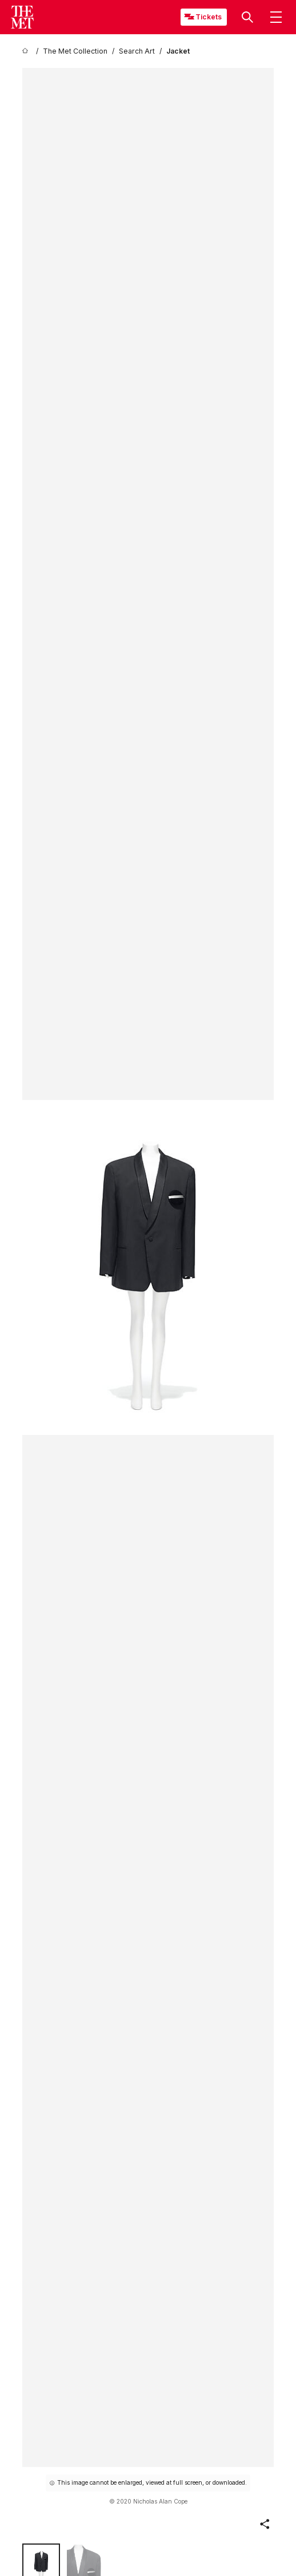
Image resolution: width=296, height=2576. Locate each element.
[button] (247, 17)
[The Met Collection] (75, 51)
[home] (26, 51)
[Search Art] (137, 51)
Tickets (208, 17)
